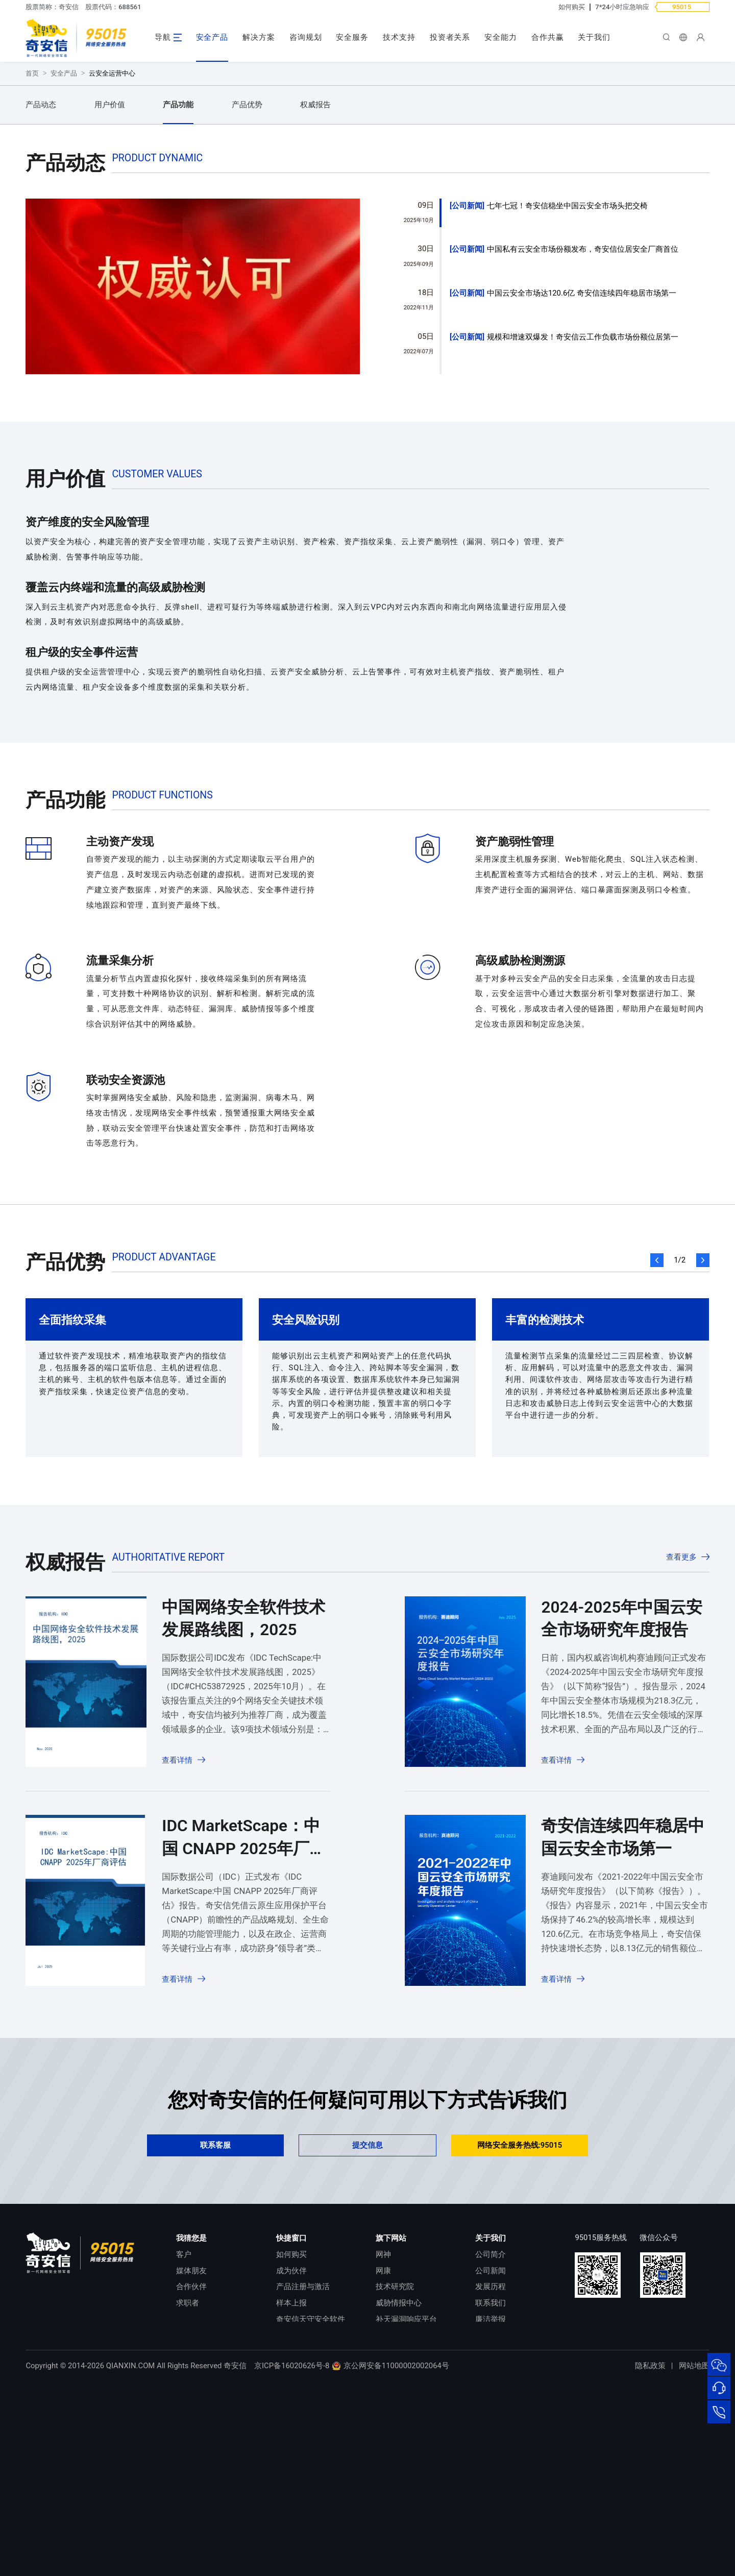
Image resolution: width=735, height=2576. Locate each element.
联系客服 (215, 2321)
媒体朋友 (191, 2446)
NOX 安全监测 (400, 2511)
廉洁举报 (490, 2495)
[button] (657, 1436)
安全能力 (500, 37)
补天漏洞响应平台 (406, 2495)
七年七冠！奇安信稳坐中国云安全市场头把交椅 (567, 381)
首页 (32, 249)
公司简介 (490, 2430)
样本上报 (291, 2479)
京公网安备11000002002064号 (390, 2560)
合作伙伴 (191, 2462)
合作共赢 (547, 37)
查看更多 (681, 1733)
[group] (193, 469)
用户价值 (109, 280)
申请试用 (161, 192)
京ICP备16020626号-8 (291, 2560)
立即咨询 (69, 192)
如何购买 (571, 7)
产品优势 (247, 280)
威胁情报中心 (399, 2479)
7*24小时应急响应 (622, 7)
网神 (383, 2430)
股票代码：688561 (113, 7)
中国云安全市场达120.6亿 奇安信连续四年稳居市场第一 (581, 469)
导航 (163, 37)
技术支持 (399, 37)
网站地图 (694, 2560)
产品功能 (178, 280)
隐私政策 (650, 2560)
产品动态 (41, 280)
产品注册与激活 (303, 2462)
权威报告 (315, 280)
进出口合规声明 (502, 2511)
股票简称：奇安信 (52, 7)
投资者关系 (450, 37)
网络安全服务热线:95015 (519, 2321)
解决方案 (258, 37)
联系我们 (490, 2479)
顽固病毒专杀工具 (306, 2511)
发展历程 (490, 2462)
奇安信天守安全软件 (310, 2495)
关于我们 (594, 37)
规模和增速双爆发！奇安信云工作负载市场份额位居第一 (582, 513)
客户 (183, 2430)
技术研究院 (395, 2462)
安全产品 (212, 37)
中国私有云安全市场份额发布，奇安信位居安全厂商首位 (582, 425)
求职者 (187, 2479)
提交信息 (367, 2321)
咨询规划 (305, 37)
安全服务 (352, 37)
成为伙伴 (291, 2446)
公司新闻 (467, 381)
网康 (383, 2446)
